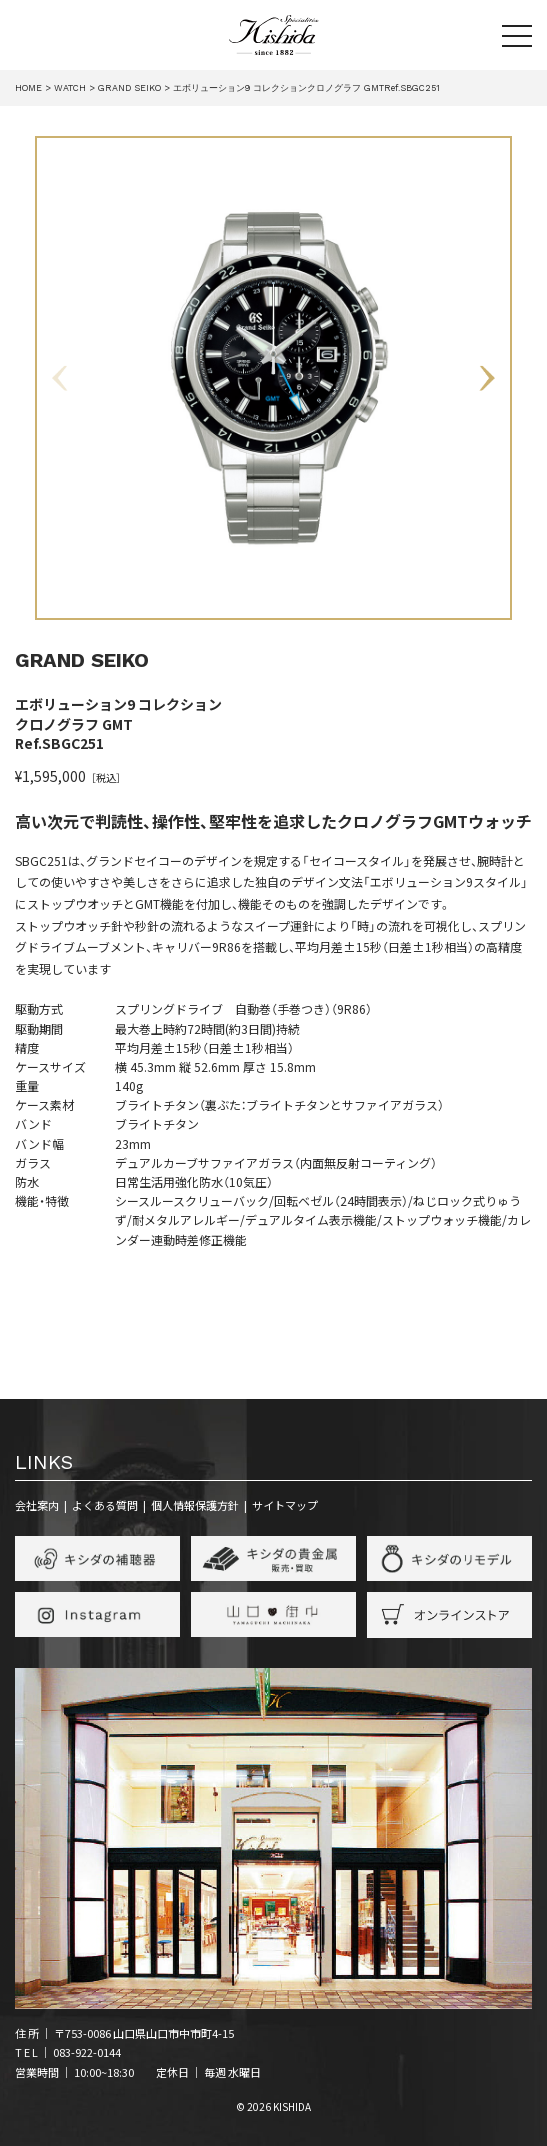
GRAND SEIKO (82, 660)
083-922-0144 (87, 2052)
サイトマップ (285, 1505)
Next (486, 378)
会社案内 (37, 1505)
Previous (61, 378)
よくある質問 (105, 1505)
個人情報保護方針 (195, 1505)
